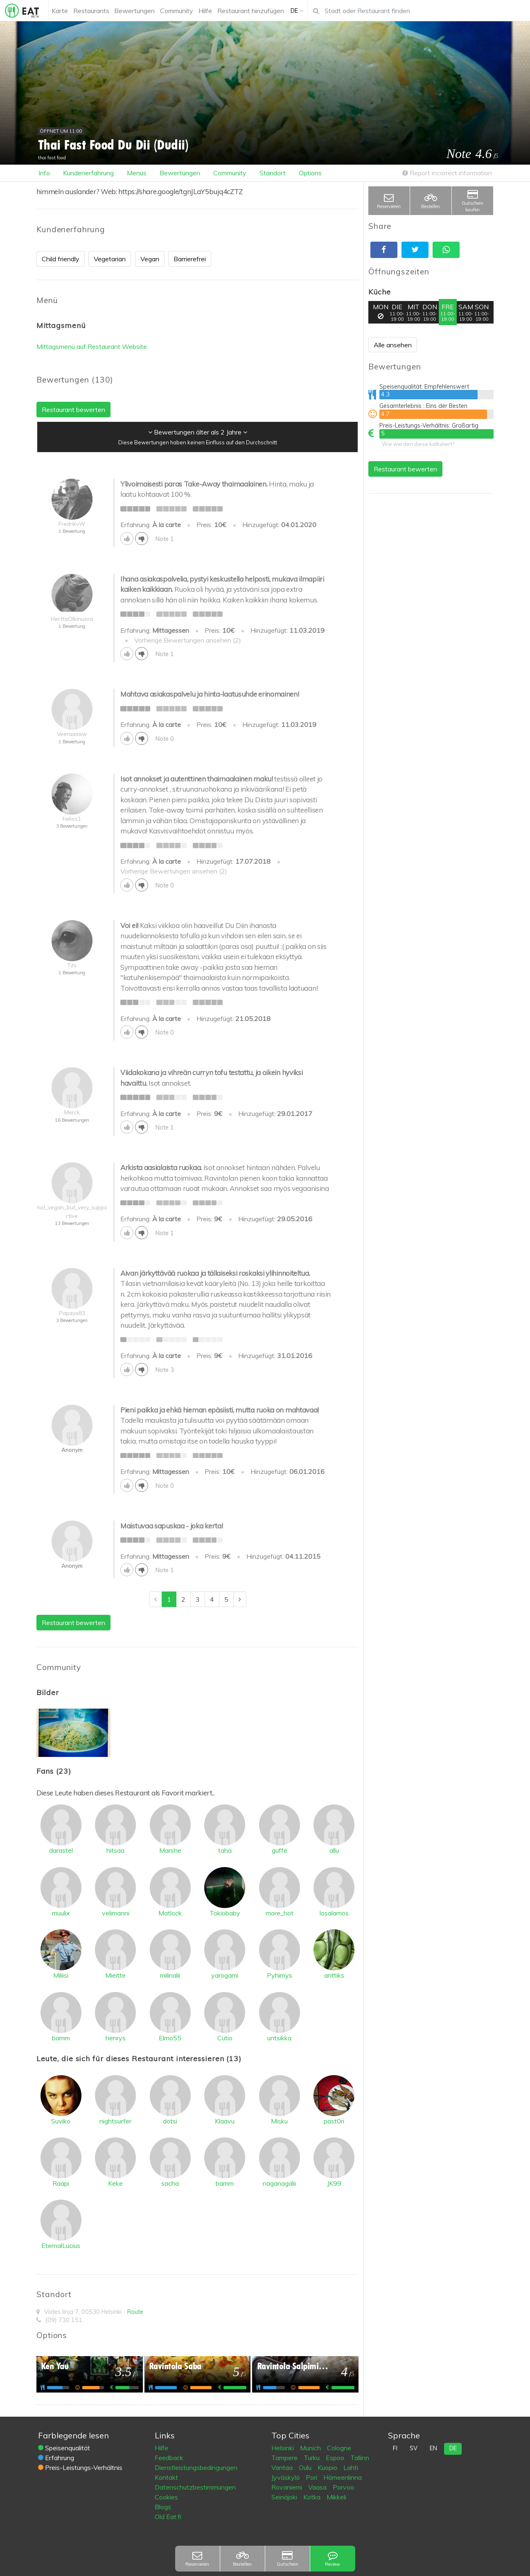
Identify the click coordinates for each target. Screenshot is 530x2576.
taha (225, 1850)
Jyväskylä (286, 2477)
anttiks (334, 1975)
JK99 (334, 2183)
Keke (115, 2183)
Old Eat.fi (168, 2517)
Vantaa (282, 2467)
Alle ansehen (393, 345)
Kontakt (166, 2477)
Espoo (336, 2458)
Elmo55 (170, 2038)
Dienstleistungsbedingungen (196, 2467)
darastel (61, 1850)
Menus (137, 173)
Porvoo (343, 2487)
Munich (311, 2448)
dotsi (170, 2121)
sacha (170, 2183)
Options (310, 173)
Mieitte (115, 1975)
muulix (61, 1913)
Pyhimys (279, 1975)
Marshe (170, 1850)
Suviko (60, 2121)
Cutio (224, 2038)
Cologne (339, 2448)
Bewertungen (180, 173)
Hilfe (161, 2448)
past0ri (334, 2121)
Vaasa (318, 2487)
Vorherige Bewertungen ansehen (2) (187, 640)
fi (395, 2448)
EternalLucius (60, 2245)
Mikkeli (336, 2497)
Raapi (60, 2183)
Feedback (169, 2458)
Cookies (166, 2497)
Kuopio (328, 2467)
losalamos (334, 1913)
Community (229, 173)
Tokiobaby (225, 1913)
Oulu (306, 2467)
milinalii (170, 1975)
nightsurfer (115, 2121)
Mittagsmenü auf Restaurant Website (91, 346)
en (433, 2448)
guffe (279, 1850)
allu (334, 1850)
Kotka (312, 2497)
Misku (279, 2121)
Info (44, 173)
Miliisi (60, 1975)
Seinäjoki (285, 2497)
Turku (312, 2458)
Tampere (285, 2458)
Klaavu (225, 2121)
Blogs (163, 2507)
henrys (116, 2038)
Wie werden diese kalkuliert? (418, 444)
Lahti (350, 2467)
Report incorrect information (447, 173)
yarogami (224, 1975)
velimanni (115, 1913)
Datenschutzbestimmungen (195, 2487)
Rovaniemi (287, 2487)
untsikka (279, 2038)
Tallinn (359, 2458)
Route (135, 2312)
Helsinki (283, 2448)
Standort (272, 173)
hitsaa (115, 1850)
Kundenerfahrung (88, 173)
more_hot (279, 1913)
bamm (61, 2038)
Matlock (170, 1913)
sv (413, 2448)
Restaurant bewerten (405, 469)
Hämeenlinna (342, 2477)
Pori (312, 2477)
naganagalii (279, 2183)
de (453, 2448)
